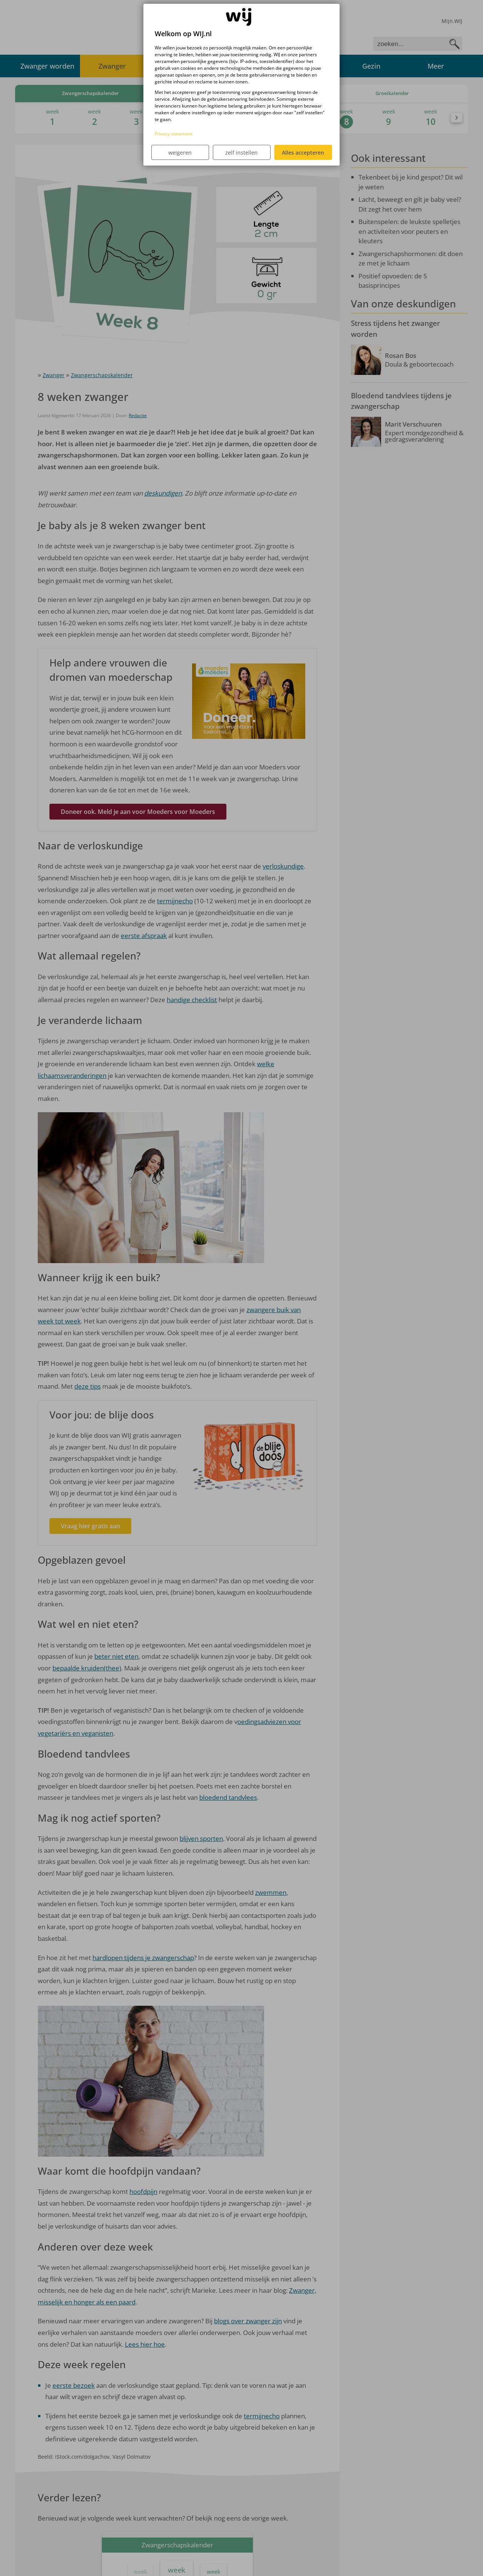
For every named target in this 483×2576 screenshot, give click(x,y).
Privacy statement (173, 133)
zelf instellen (241, 152)
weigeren (180, 152)
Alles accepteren (303, 152)
